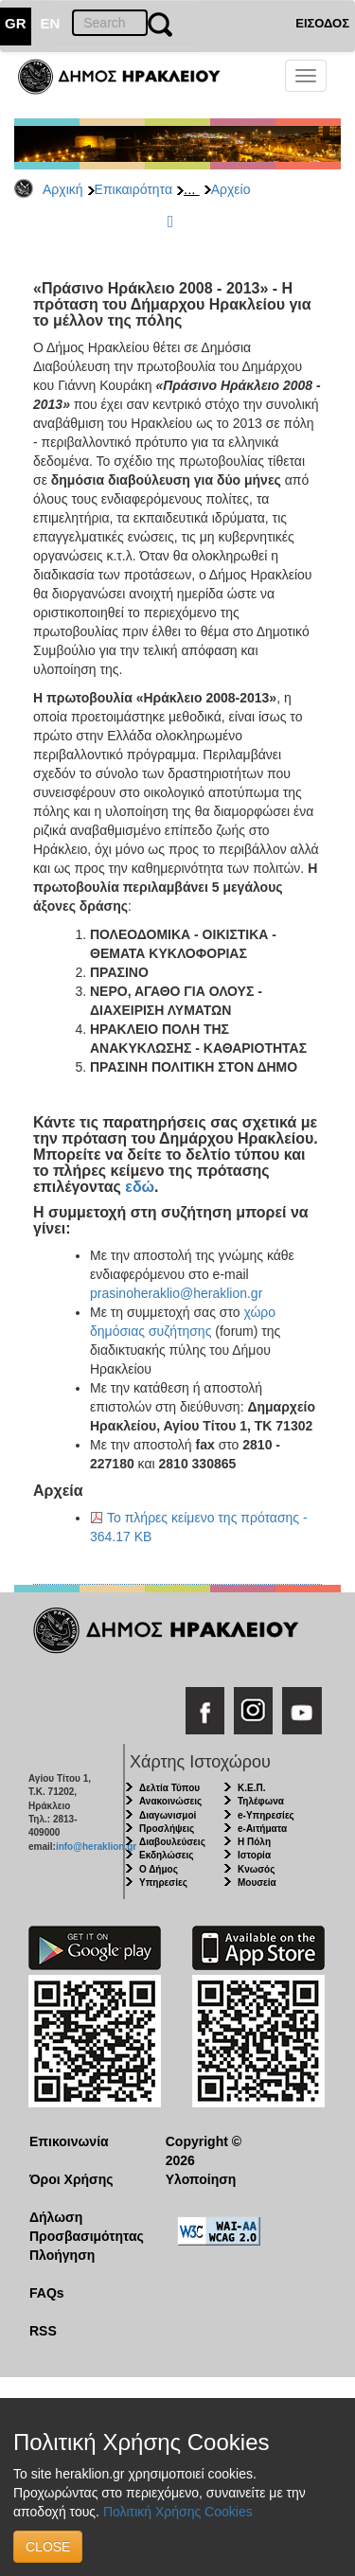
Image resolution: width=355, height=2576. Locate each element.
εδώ (139, 1187)
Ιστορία (254, 1855)
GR (16, 23)
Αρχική (63, 189)
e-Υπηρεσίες (266, 1815)
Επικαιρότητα (133, 189)
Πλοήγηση (62, 2255)
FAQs (46, 2293)
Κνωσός (256, 1869)
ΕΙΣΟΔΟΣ (322, 23)
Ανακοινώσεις (170, 1801)
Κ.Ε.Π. (251, 1788)
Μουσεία (257, 1882)
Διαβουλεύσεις (172, 1842)
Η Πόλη (254, 1842)
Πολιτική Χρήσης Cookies (178, 2511)
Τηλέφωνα (261, 1801)
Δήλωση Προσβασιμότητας (82, 2227)
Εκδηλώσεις (166, 1855)
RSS (43, 2330)
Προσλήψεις (166, 1828)
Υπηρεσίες (163, 1882)
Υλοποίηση (201, 2179)
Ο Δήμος (158, 1869)
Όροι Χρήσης (71, 2179)
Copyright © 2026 (203, 2151)
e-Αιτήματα (262, 1828)
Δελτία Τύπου (169, 1788)
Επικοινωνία (69, 2141)
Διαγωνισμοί (167, 1815)
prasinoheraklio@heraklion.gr (176, 1293)
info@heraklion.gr (96, 1846)
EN (51, 23)
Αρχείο (231, 189)
